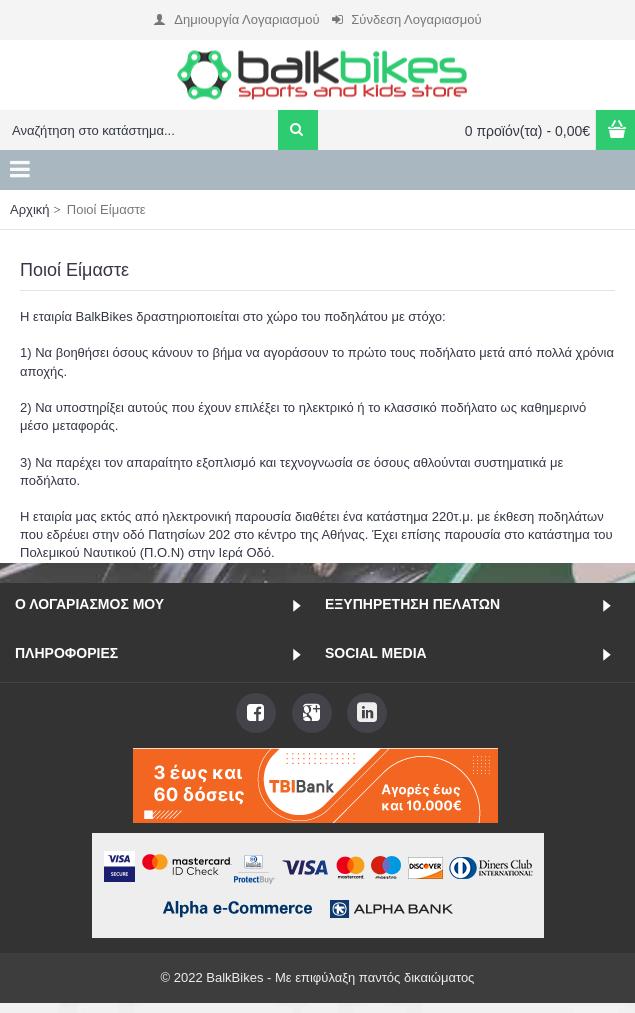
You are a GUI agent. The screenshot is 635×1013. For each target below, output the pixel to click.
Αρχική (30, 209)
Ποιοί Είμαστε (106, 209)
